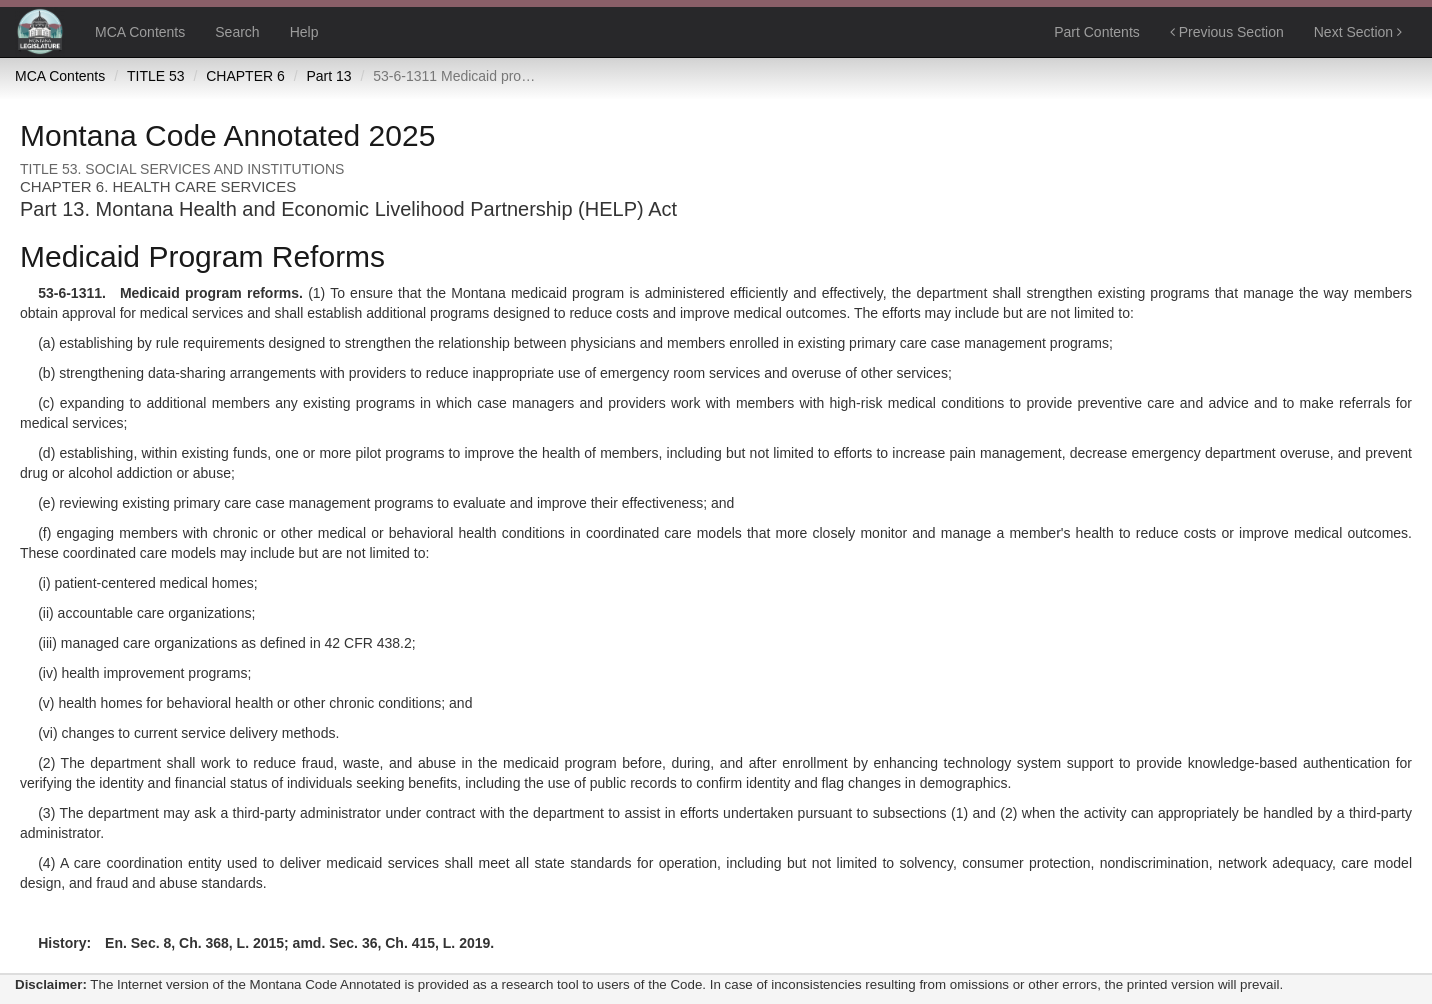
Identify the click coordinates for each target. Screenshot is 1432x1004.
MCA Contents (140, 32)
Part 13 (328, 76)
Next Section (1358, 32)
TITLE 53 (156, 76)
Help (304, 32)
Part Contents (1097, 32)
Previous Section (1227, 32)
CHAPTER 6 (245, 76)
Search (237, 32)
